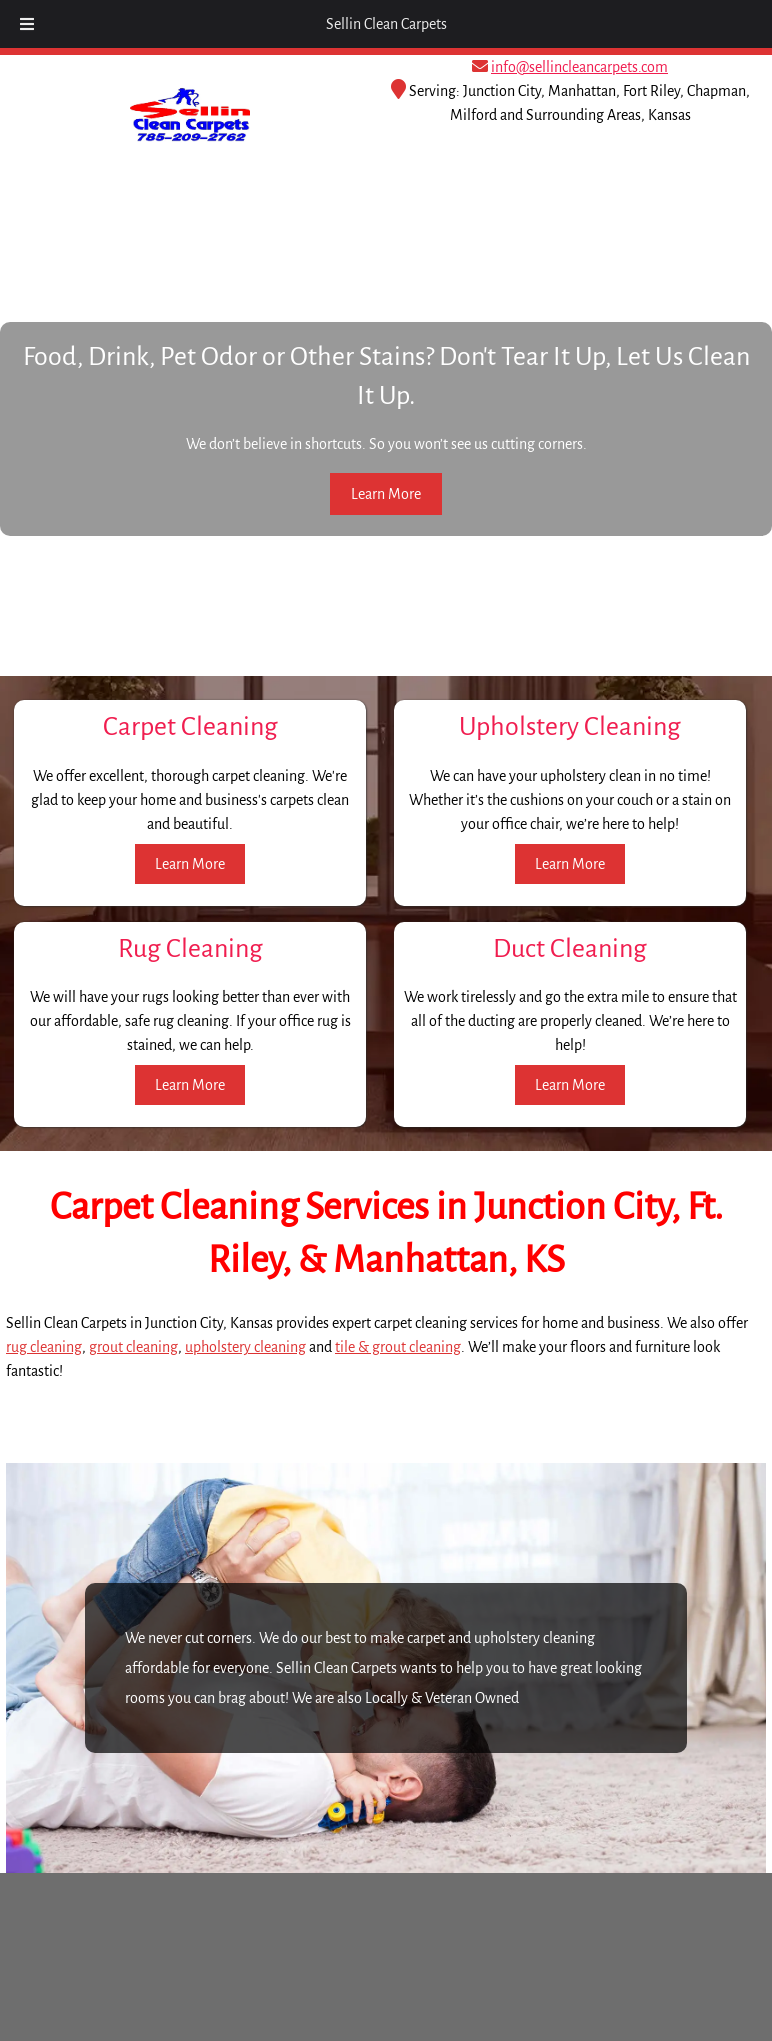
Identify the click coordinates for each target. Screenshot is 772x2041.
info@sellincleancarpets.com (579, 67)
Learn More (386, 494)
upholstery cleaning (245, 1347)
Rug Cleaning (190, 949)
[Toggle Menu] (27, 24)
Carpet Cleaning (190, 727)
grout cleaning (133, 1347)
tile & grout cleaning (398, 1347)
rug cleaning (44, 1347)
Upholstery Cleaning (570, 727)
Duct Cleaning (570, 949)
